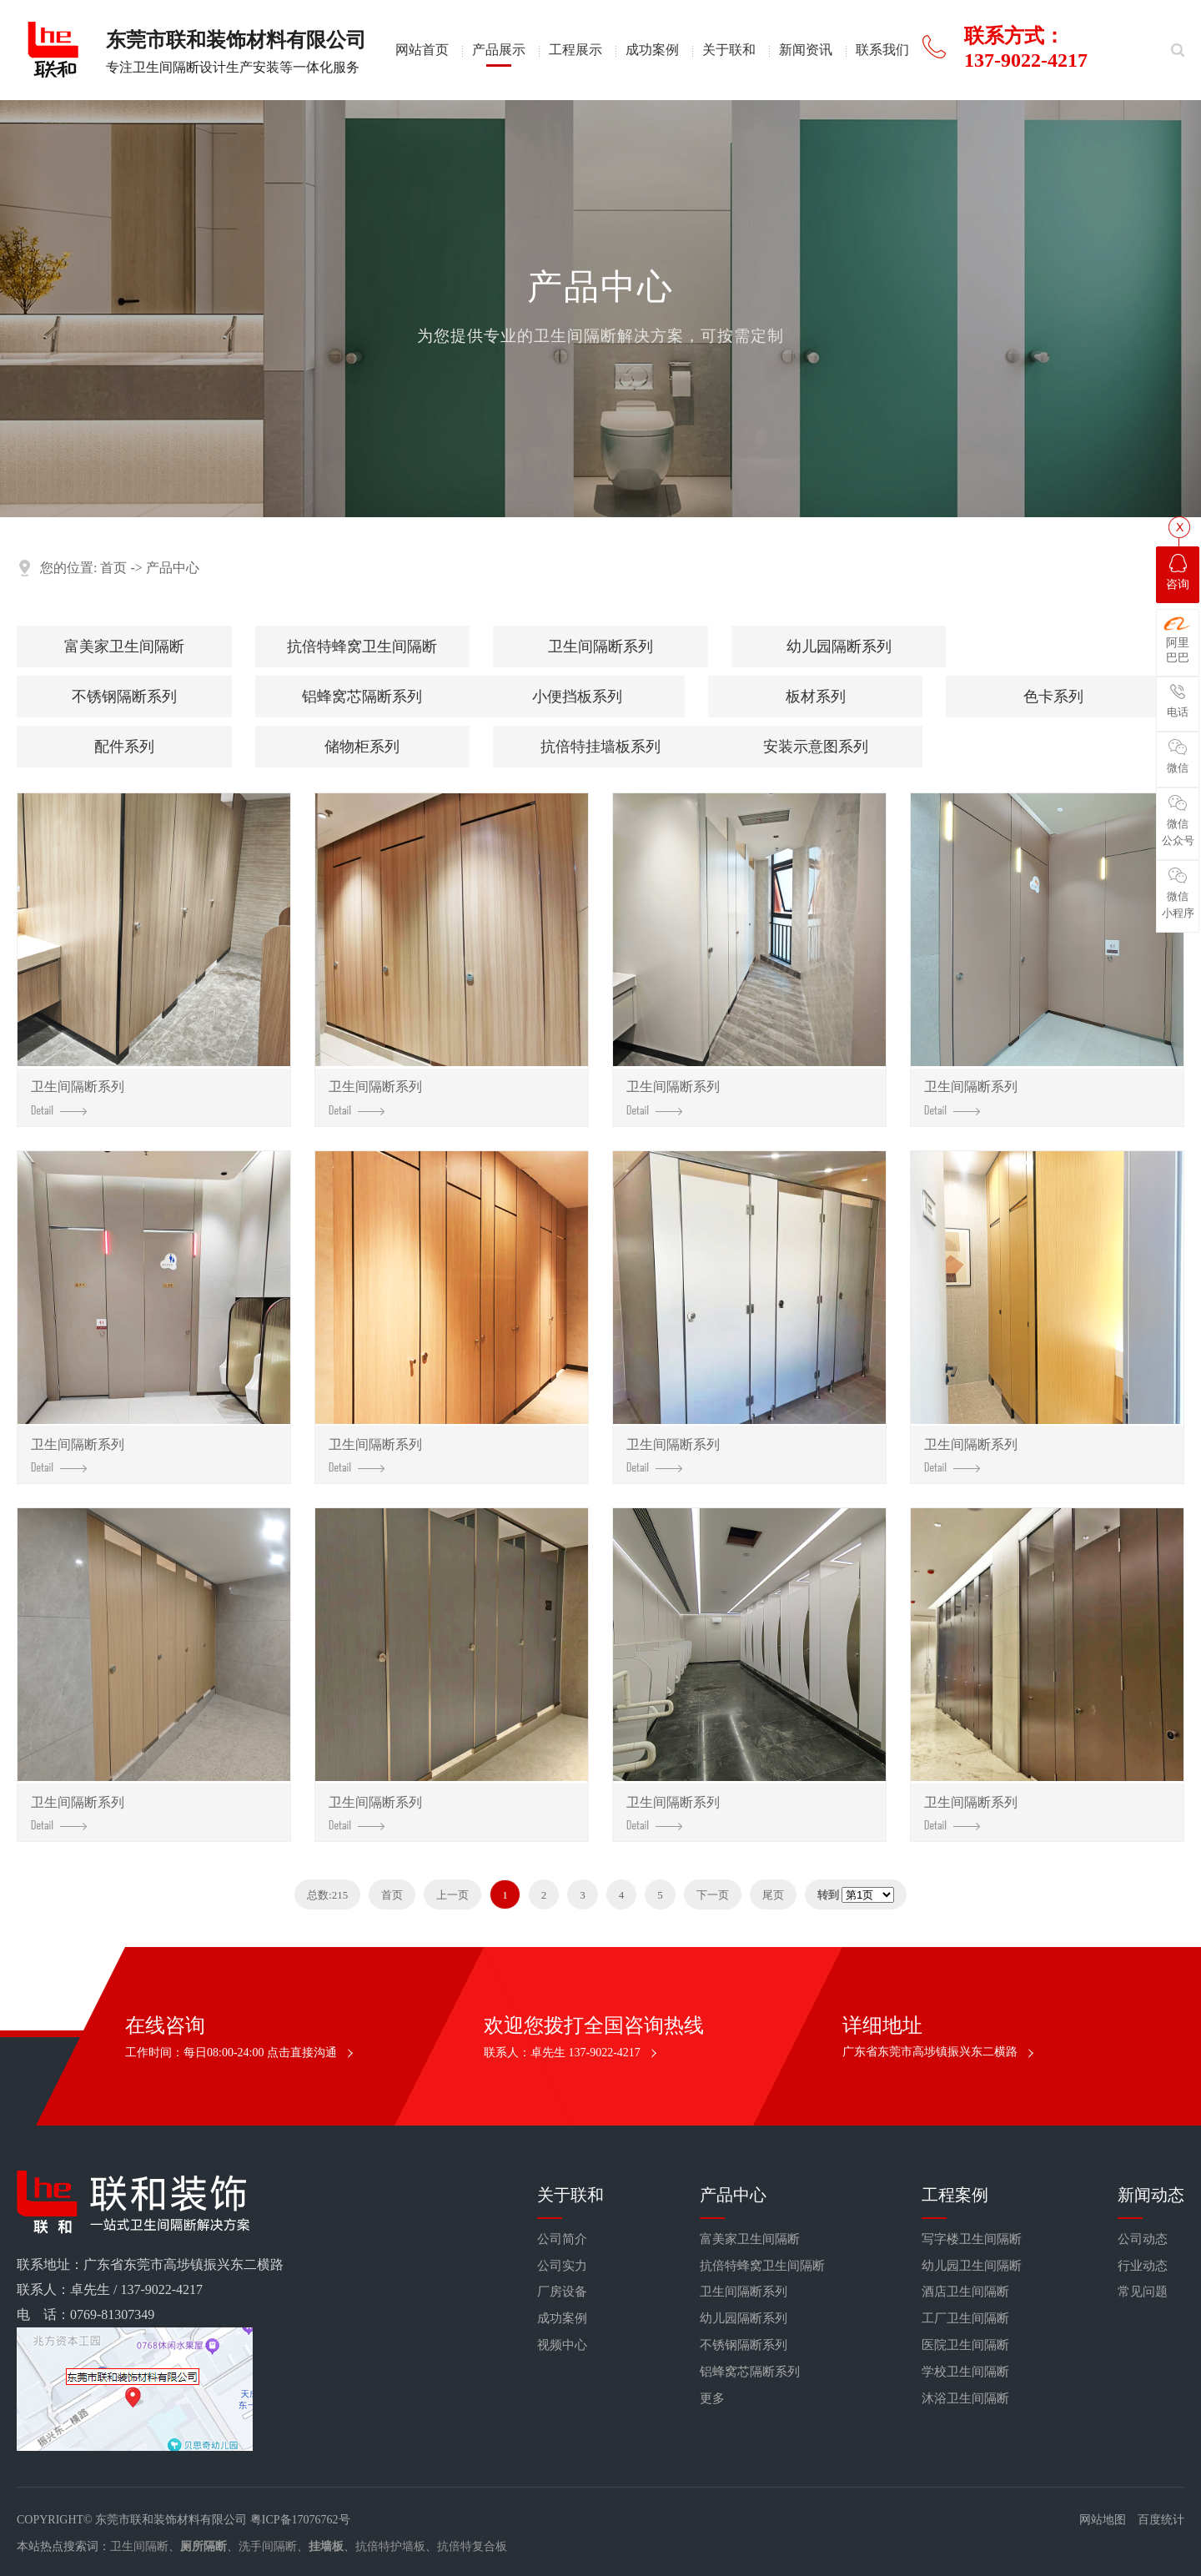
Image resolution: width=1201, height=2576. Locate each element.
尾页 (773, 1895)
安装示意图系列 (815, 746)
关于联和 (729, 50)
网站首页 (422, 50)
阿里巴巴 (1177, 640)
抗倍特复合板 (472, 2546)
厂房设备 (562, 2291)
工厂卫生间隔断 (965, 2318)
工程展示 (575, 50)
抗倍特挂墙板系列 (600, 746)
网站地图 (1102, 2519)
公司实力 (562, 2265)
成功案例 (652, 50)
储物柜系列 (361, 746)
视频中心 (562, 2345)
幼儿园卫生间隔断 (972, 2265)
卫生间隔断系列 (600, 646)
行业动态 (1143, 2265)
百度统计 (1161, 2519)
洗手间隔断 (268, 2546)
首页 (113, 568)
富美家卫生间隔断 (124, 646)
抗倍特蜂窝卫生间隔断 (362, 646)
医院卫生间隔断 (965, 2345)
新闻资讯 (805, 50)
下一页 (712, 1895)
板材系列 (816, 696)
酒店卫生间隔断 (965, 2291)
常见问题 (1143, 2291)
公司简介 (562, 2239)
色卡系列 (1053, 696)
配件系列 (124, 746)
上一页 (452, 1895)
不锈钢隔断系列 (124, 696)
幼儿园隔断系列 (839, 646)
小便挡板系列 (577, 696)
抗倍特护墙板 (390, 2546)
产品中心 (172, 568)
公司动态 (1143, 2239)
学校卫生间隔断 (965, 2371)
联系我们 (882, 50)
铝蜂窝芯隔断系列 (362, 696)
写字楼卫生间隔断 (972, 2239)
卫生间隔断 (139, 2546)
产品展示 (498, 50)
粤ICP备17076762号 (300, 2519)
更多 (712, 2398)
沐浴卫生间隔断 (965, 2398)
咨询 (1177, 572)
